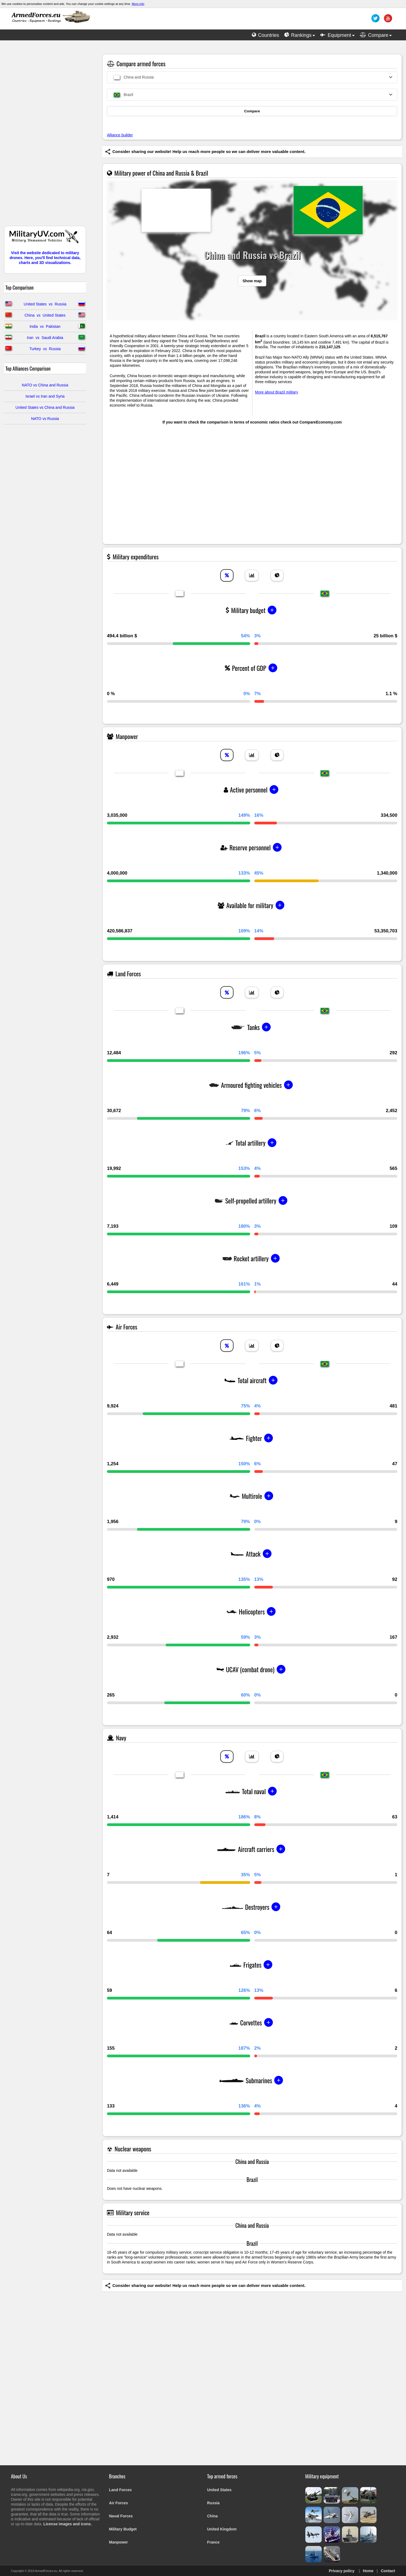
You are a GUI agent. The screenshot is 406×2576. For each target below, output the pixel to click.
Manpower (118, 2542)
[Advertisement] (45, 136)
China (212, 2516)
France (213, 2542)
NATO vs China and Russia (45, 385)
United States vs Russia (45, 304)
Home (368, 2571)
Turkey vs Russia (45, 349)
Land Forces (120, 2490)
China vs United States (45, 315)
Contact (388, 2571)
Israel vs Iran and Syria (44, 396)
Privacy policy (341, 2571)
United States (219, 2490)
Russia (213, 2503)
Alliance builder (120, 135)
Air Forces (118, 2503)
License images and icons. (67, 2524)
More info (138, 3)
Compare (252, 111)
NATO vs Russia (45, 418)
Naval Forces (121, 2516)
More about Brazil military (276, 392)
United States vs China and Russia (45, 407)
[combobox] (252, 77)
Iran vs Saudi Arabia (45, 337)
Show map (252, 281)
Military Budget (123, 2529)
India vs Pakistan (45, 326)
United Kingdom (222, 2529)
